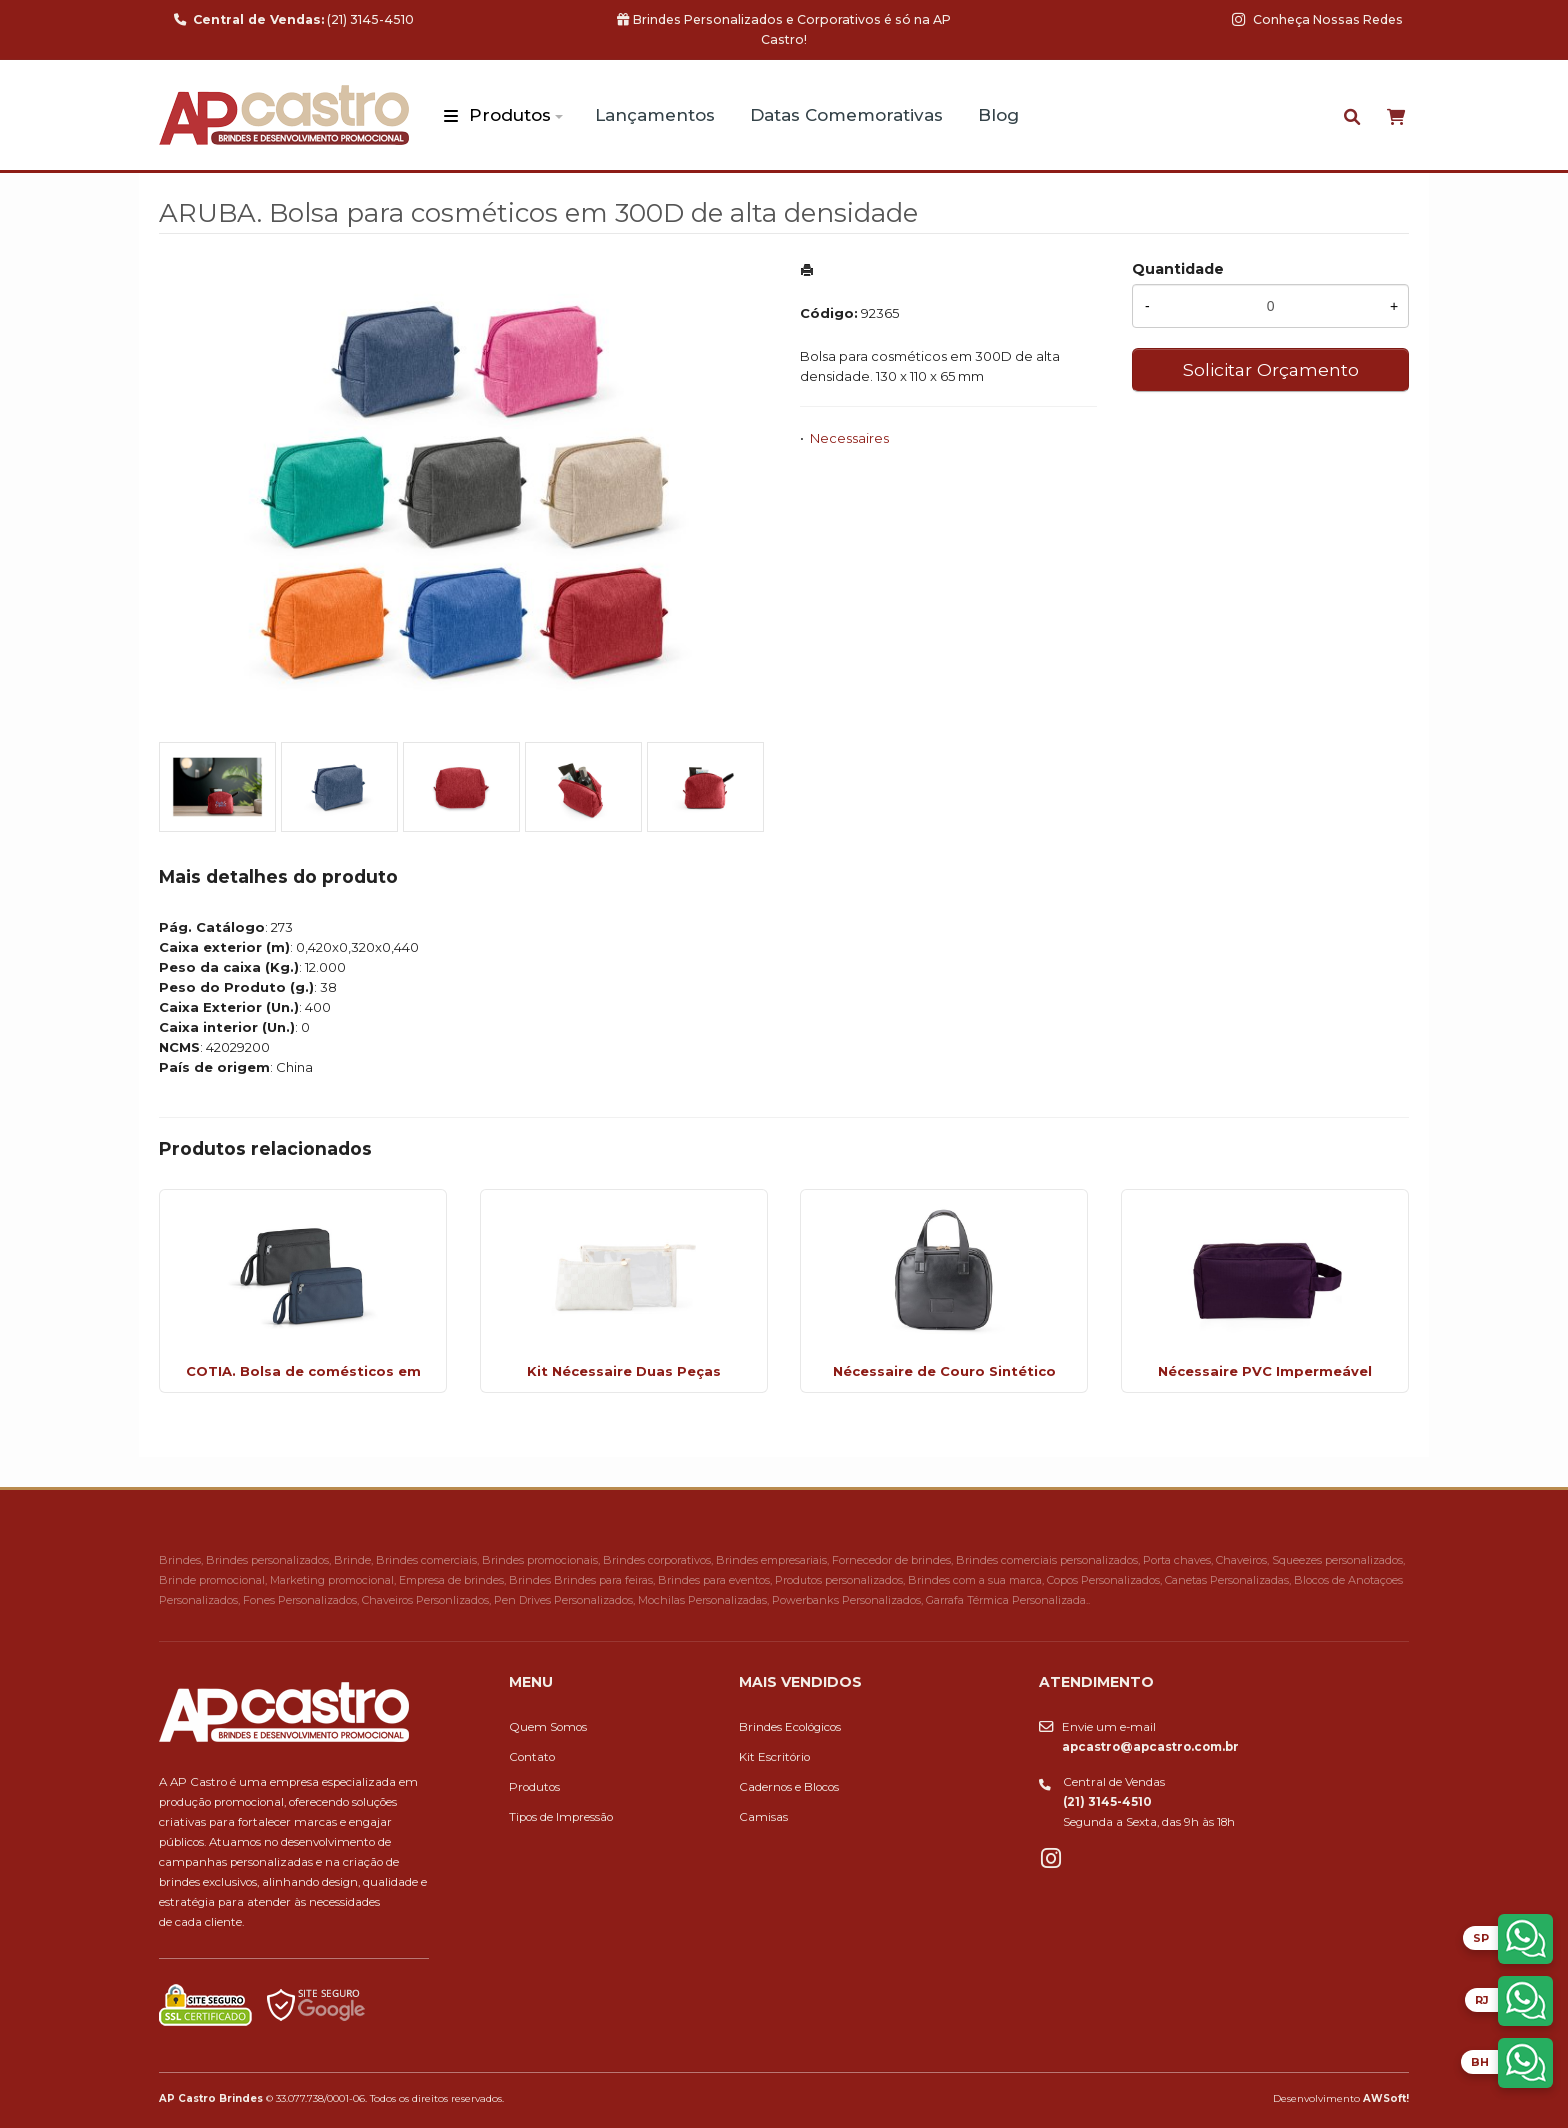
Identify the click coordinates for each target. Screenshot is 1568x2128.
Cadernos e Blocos (789, 1787)
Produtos (510, 115)
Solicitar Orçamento (1271, 369)
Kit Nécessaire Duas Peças (624, 1371)
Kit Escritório (774, 1757)
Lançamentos (655, 115)
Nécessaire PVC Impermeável (1265, 1371)
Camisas (763, 1817)
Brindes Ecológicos (790, 1727)
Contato (532, 1757)
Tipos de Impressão (561, 1817)
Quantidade (1178, 269)
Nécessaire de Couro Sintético (944, 1371)
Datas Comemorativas (846, 115)
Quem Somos (548, 1727)
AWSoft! (1386, 2098)
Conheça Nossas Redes (1317, 19)
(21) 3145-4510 (294, 19)
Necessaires (849, 438)
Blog (998, 115)
